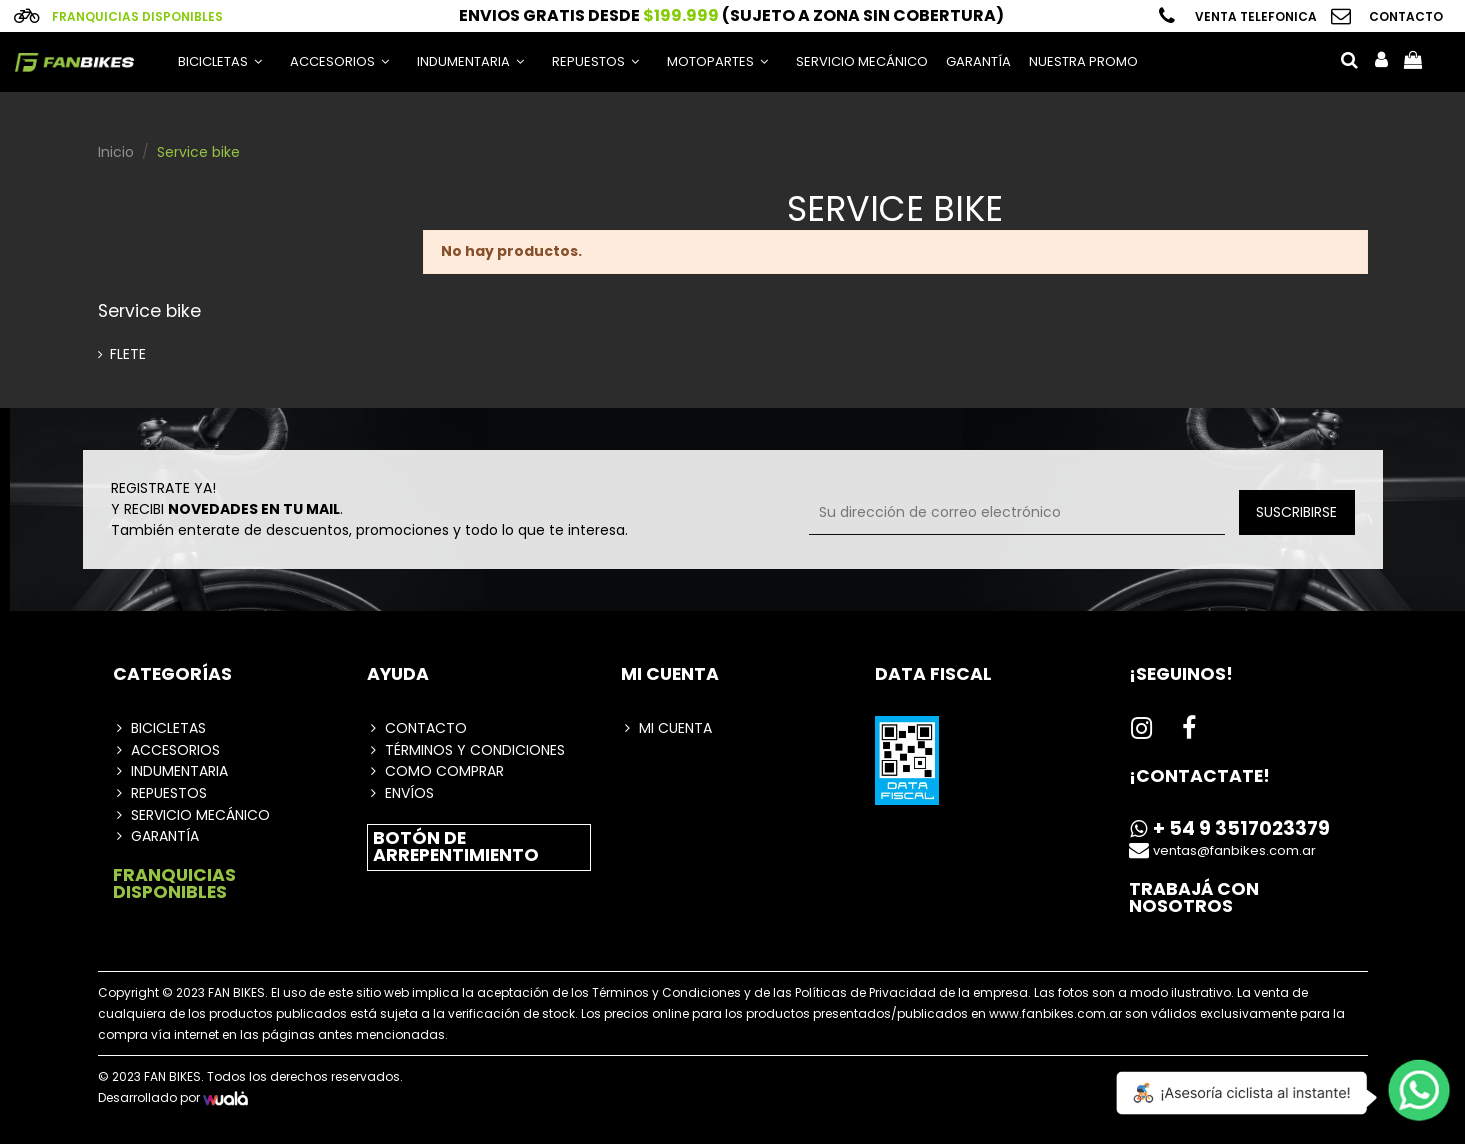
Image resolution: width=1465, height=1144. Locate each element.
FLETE (128, 354)
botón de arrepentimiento (456, 847)
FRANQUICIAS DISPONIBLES (174, 884)
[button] (339, 62)
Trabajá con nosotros (1194, 898)
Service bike (149, 311)
